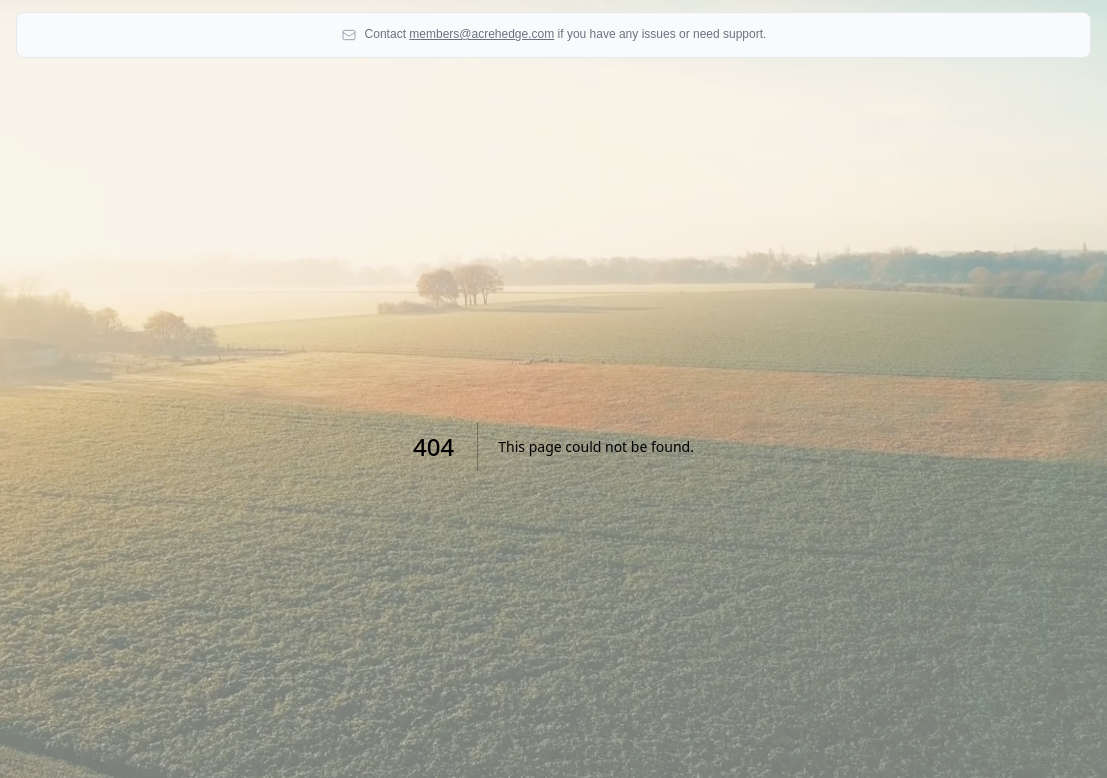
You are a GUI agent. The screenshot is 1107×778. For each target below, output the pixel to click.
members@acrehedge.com (481, 34)
